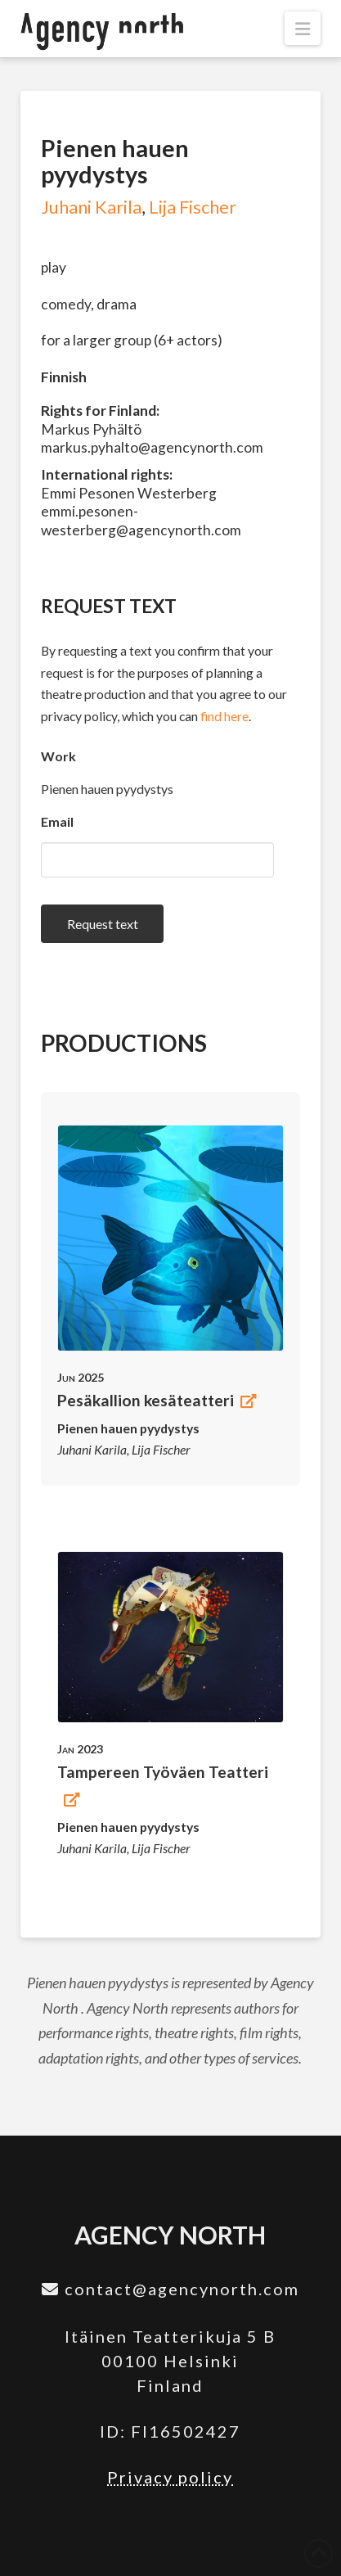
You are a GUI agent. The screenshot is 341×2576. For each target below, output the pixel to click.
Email (57, 821)
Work (58, 756)
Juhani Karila (91, 207)
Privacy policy (170, 2477)
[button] (303, 28)
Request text (102, 924)
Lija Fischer (192, 207)
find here (224, 716)
